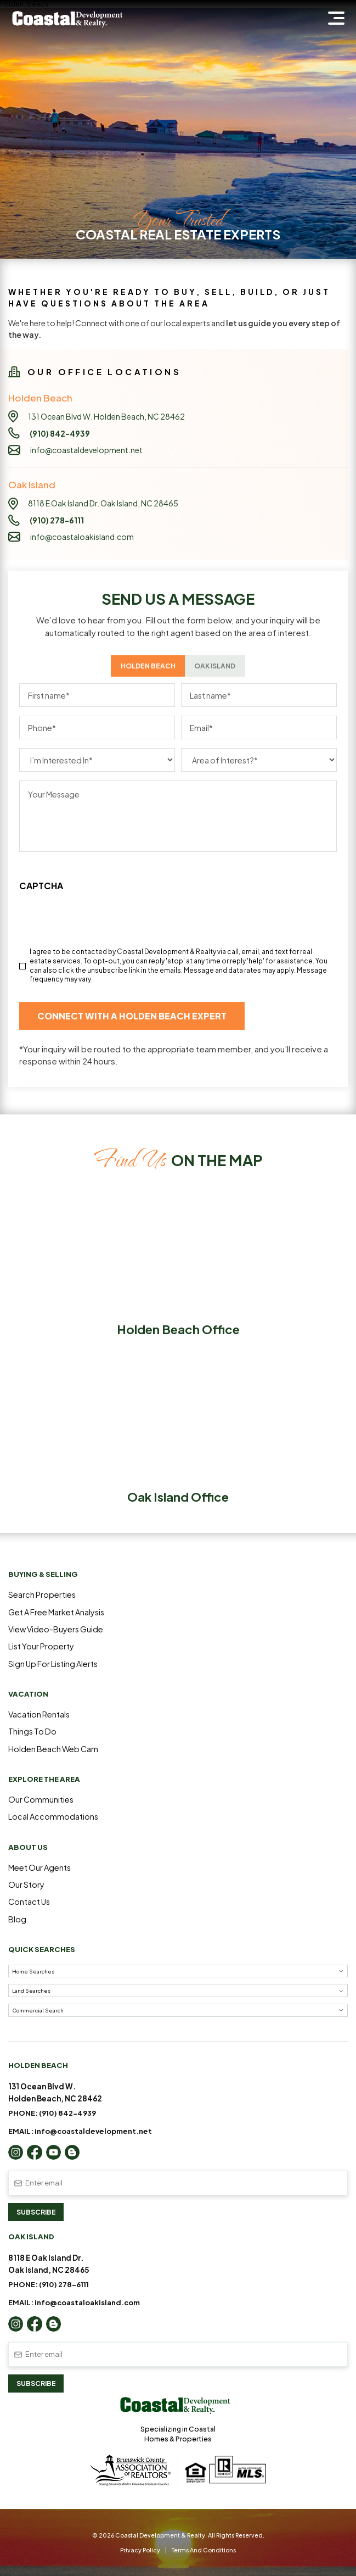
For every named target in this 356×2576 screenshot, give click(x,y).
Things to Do (32, 1731)
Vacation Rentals (39, 1714)
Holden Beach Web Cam (53, 1749)
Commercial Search (38, 2010)
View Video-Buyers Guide (55, 1629)
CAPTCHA (41, 885)
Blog (17, 1919)
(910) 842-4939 (67, 2112)
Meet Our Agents (39, 1867)
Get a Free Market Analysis (56, 1612)
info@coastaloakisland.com (82, 537)
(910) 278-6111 (64, 2284)
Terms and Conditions (204, 2549)
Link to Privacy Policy (54, 866)
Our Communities (41, 1799)
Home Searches (33, 1971)
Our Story (26, 1884)
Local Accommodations (53, 1816)
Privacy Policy (140, 2549)
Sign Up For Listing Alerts (53, 1664)
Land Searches (31, 1990)
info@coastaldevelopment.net (86, 450)
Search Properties (42, 1594)
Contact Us (29, 1901)
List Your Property (41, 1646)
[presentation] (102, 937)
